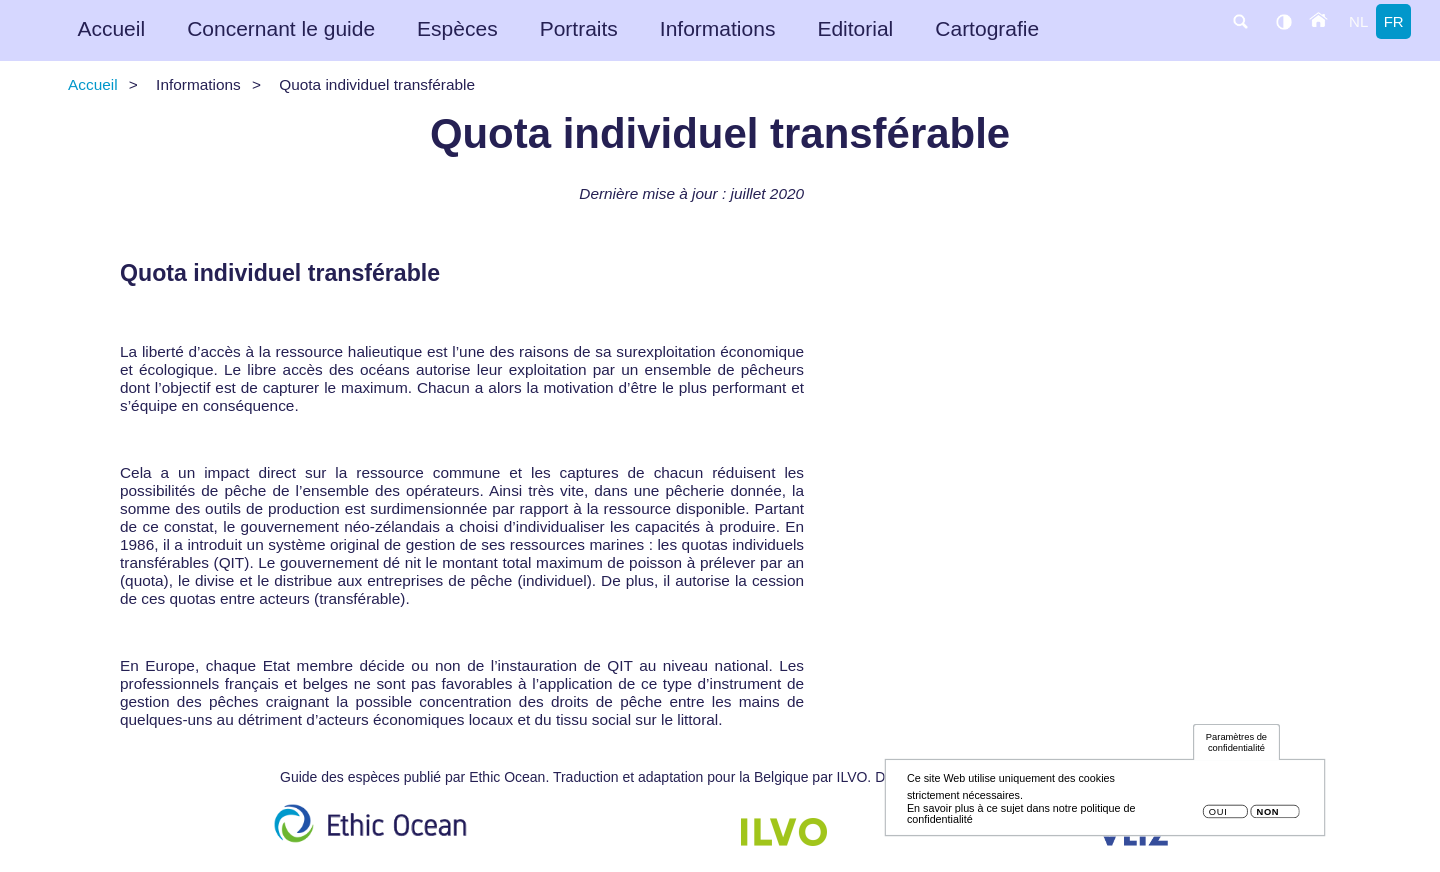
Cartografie (987, 28)
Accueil (111, 28)
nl (1358, 21)
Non (1267, 818)
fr (1394, 21)
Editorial (855, 28)
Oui (1218, 818)
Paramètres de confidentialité (1236, 748)
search (1240, 21)
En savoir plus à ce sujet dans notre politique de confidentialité (1021, 819)
